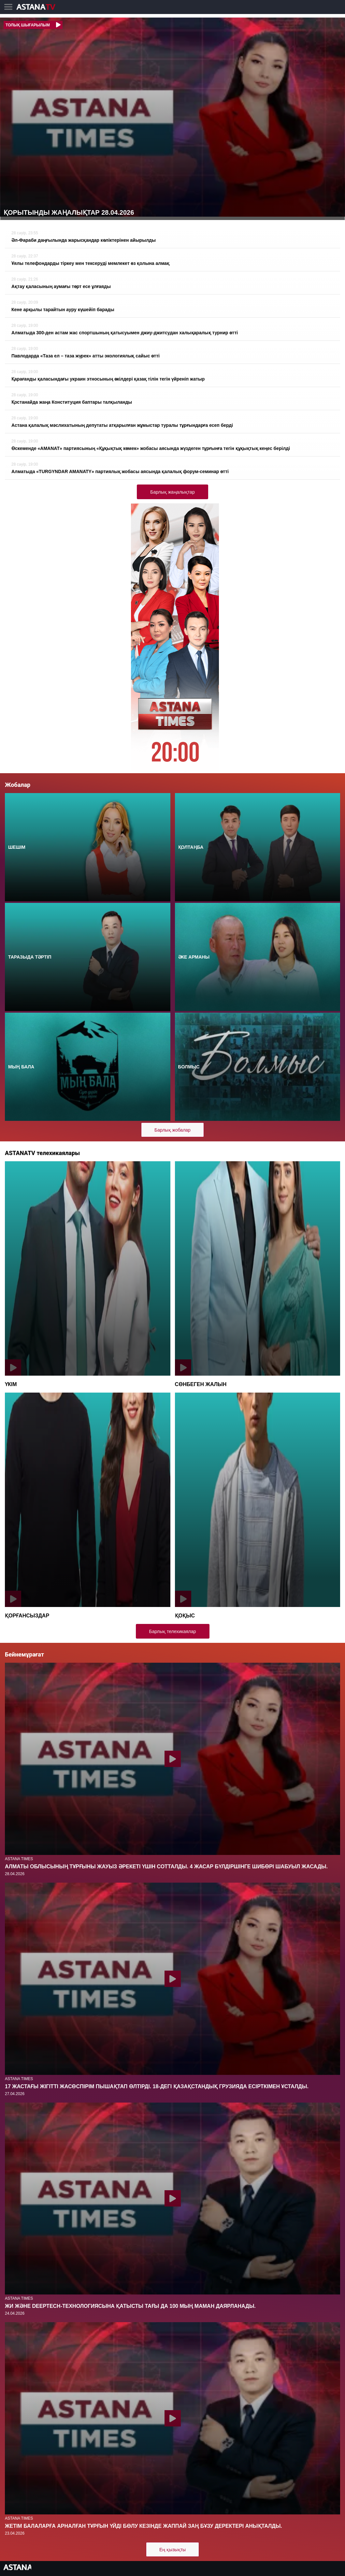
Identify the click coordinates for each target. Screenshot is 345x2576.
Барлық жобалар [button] (172, 1130)
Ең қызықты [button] (172, 2549)
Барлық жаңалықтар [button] (172, 492)
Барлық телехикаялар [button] (172, 1631)
